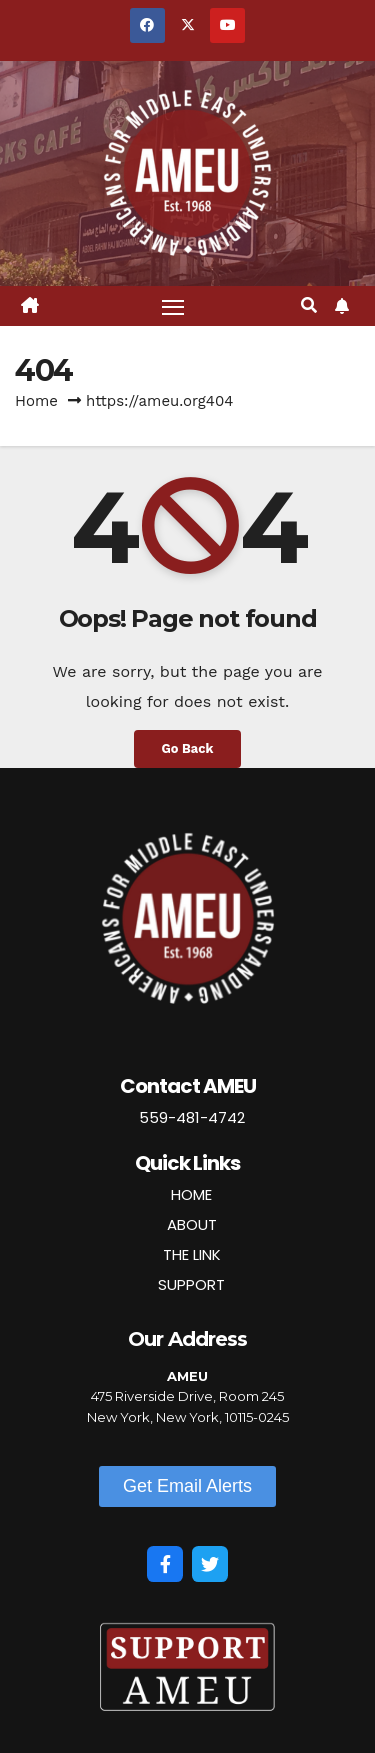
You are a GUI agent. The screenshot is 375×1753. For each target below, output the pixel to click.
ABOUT (192, 1224)
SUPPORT (191, 1284)
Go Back (188, 748)
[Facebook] (165, 1564)
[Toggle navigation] (173, 306)
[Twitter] (210, 1564)
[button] (309, 305)
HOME (191, 1194)
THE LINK (192, 1254)
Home (36, 401)
